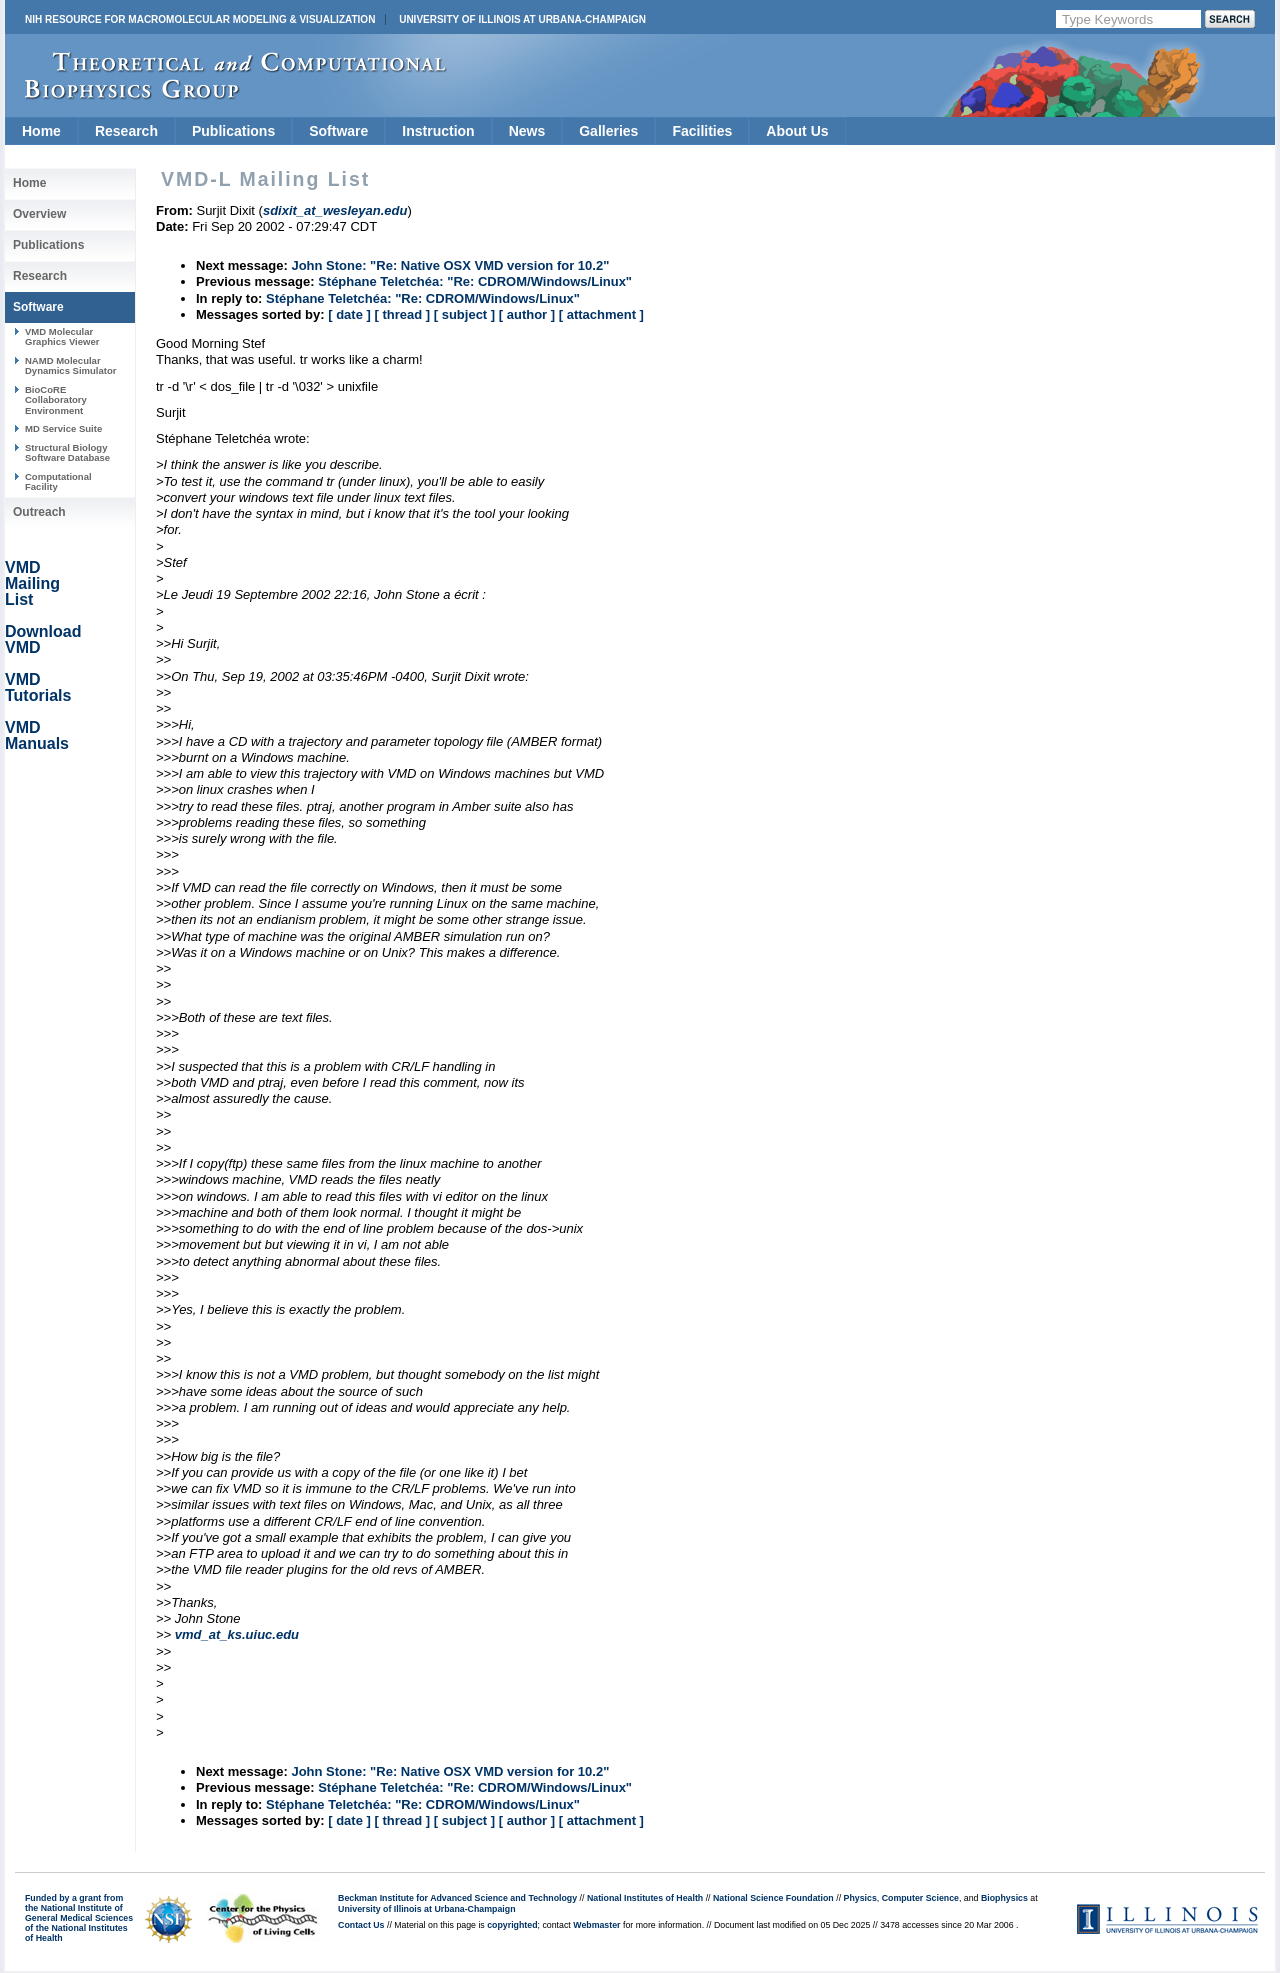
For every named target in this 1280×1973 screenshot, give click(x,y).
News (527, 131)
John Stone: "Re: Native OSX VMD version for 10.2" (450, 265)
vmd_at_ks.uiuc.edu (237, 1634)
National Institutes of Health (645, 1898)
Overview (39, 214)
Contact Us (361, 1925)
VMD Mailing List (32, 583)
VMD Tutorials (38, 687)
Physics (860, 1898)
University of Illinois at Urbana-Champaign (522, 19)
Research (126, 131)
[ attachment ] (601, 314)
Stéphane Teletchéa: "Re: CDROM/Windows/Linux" (475, 281)
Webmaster (596, 1925)
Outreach (39, 512)
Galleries (608, 131)
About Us (797, 131)
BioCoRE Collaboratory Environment (56, 400)
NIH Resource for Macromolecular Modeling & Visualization (200, 19)
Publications (233, 131)
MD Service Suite (63, 428)
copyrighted (512, 1925)
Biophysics (1004, 1898)
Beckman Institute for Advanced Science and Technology (457, 1898)
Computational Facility (58, 481)
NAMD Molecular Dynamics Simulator (71, 365)
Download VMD (43, 639)
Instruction (438, 131)
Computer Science (920, 1898)
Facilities (702, 131)
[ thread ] (402, 314)
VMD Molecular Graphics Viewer (62, 336)
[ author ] (527, 314)
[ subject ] (464, 314)
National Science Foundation (773, 1898)
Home (41, 131)
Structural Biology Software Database (67, 452)
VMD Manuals (37, 735)
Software (338, 131)
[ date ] (349, 314)
